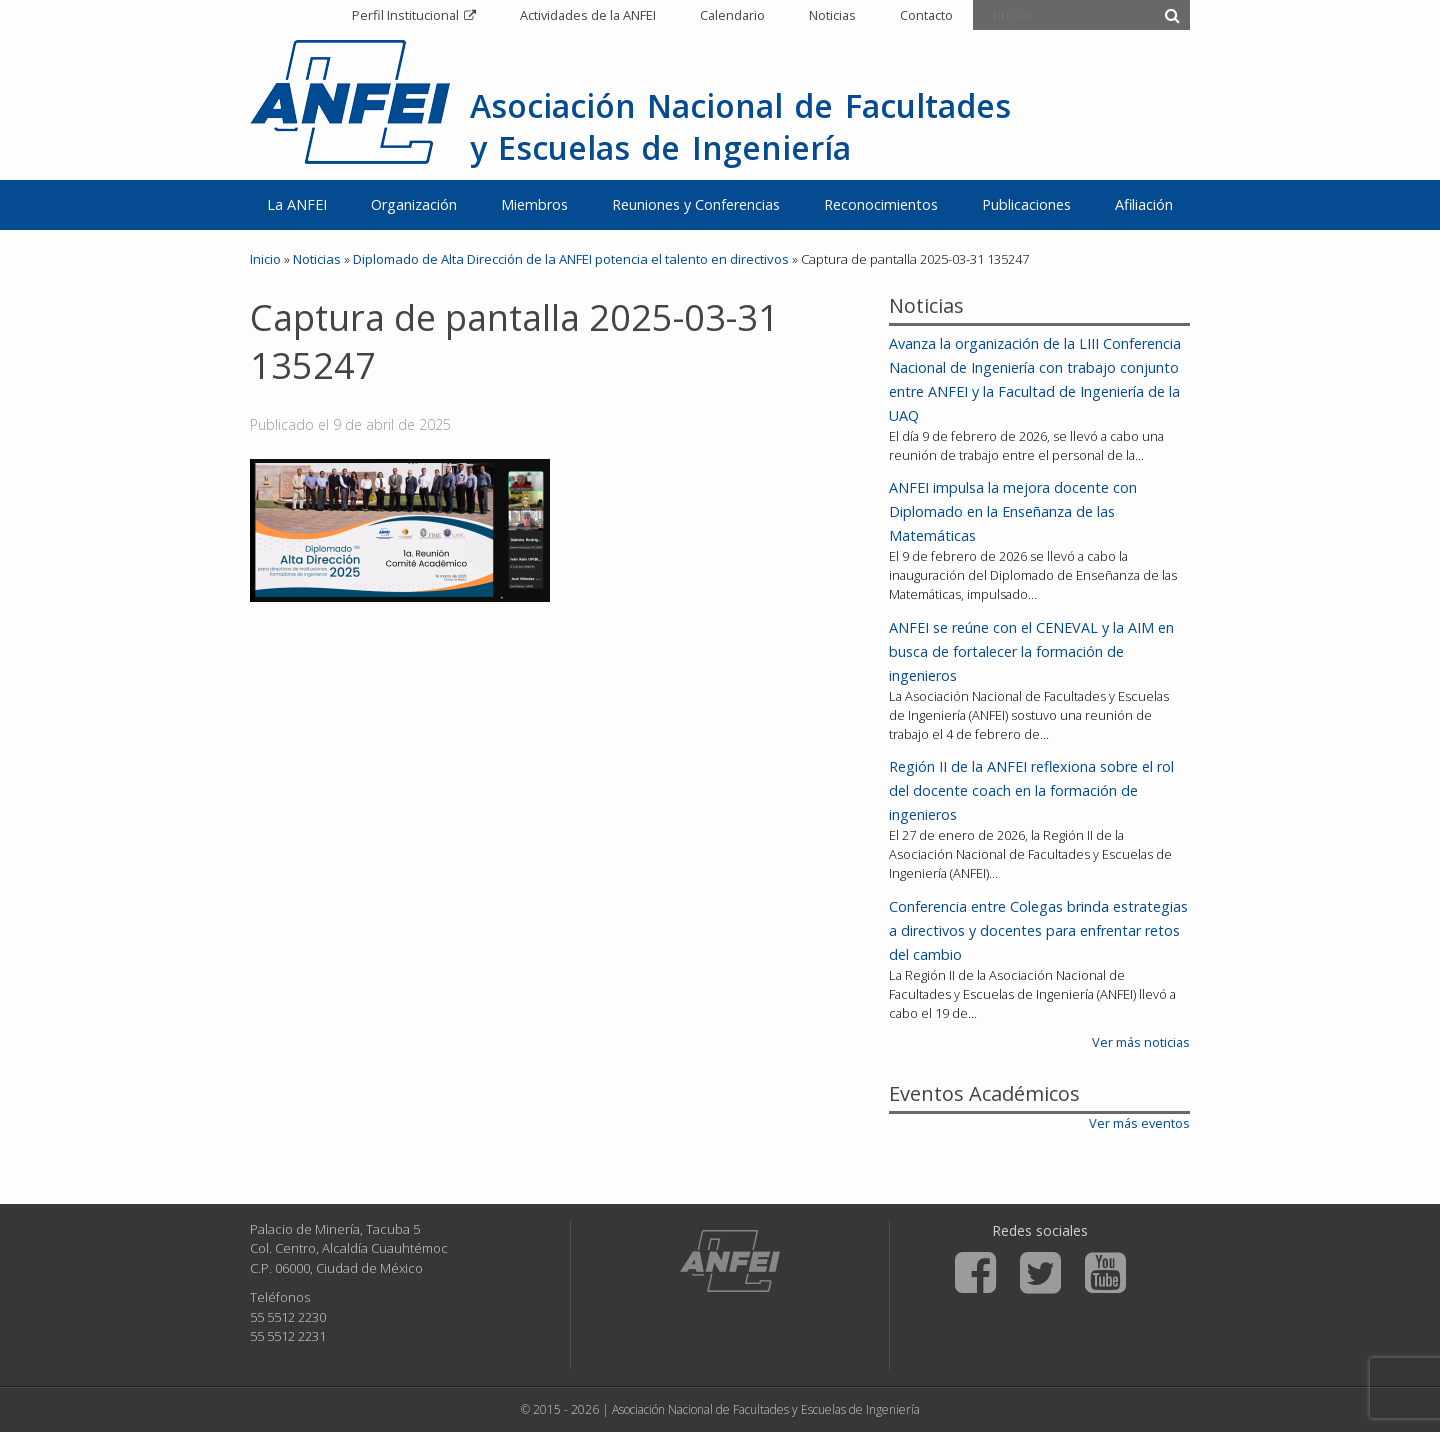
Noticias (832, 15)
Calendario (732, 15)
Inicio (265, 259)
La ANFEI (297, 204)
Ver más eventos (1139, 1123)
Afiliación (1144, 204)
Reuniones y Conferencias (696, 204)
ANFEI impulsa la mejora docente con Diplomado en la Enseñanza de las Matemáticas (1013, 511)
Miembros (534, 204)
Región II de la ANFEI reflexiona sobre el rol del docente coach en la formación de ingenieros (1031, 790)
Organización (414, 204)
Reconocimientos (881, 204)
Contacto (926, 15)
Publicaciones (1026, 204)
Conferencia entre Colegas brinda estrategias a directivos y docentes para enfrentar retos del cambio (1038, 930)
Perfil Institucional (405, 15)
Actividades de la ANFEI (588, 15)
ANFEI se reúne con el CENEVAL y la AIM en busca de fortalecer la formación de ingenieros (1031, 651)
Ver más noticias (1141, 1042)
